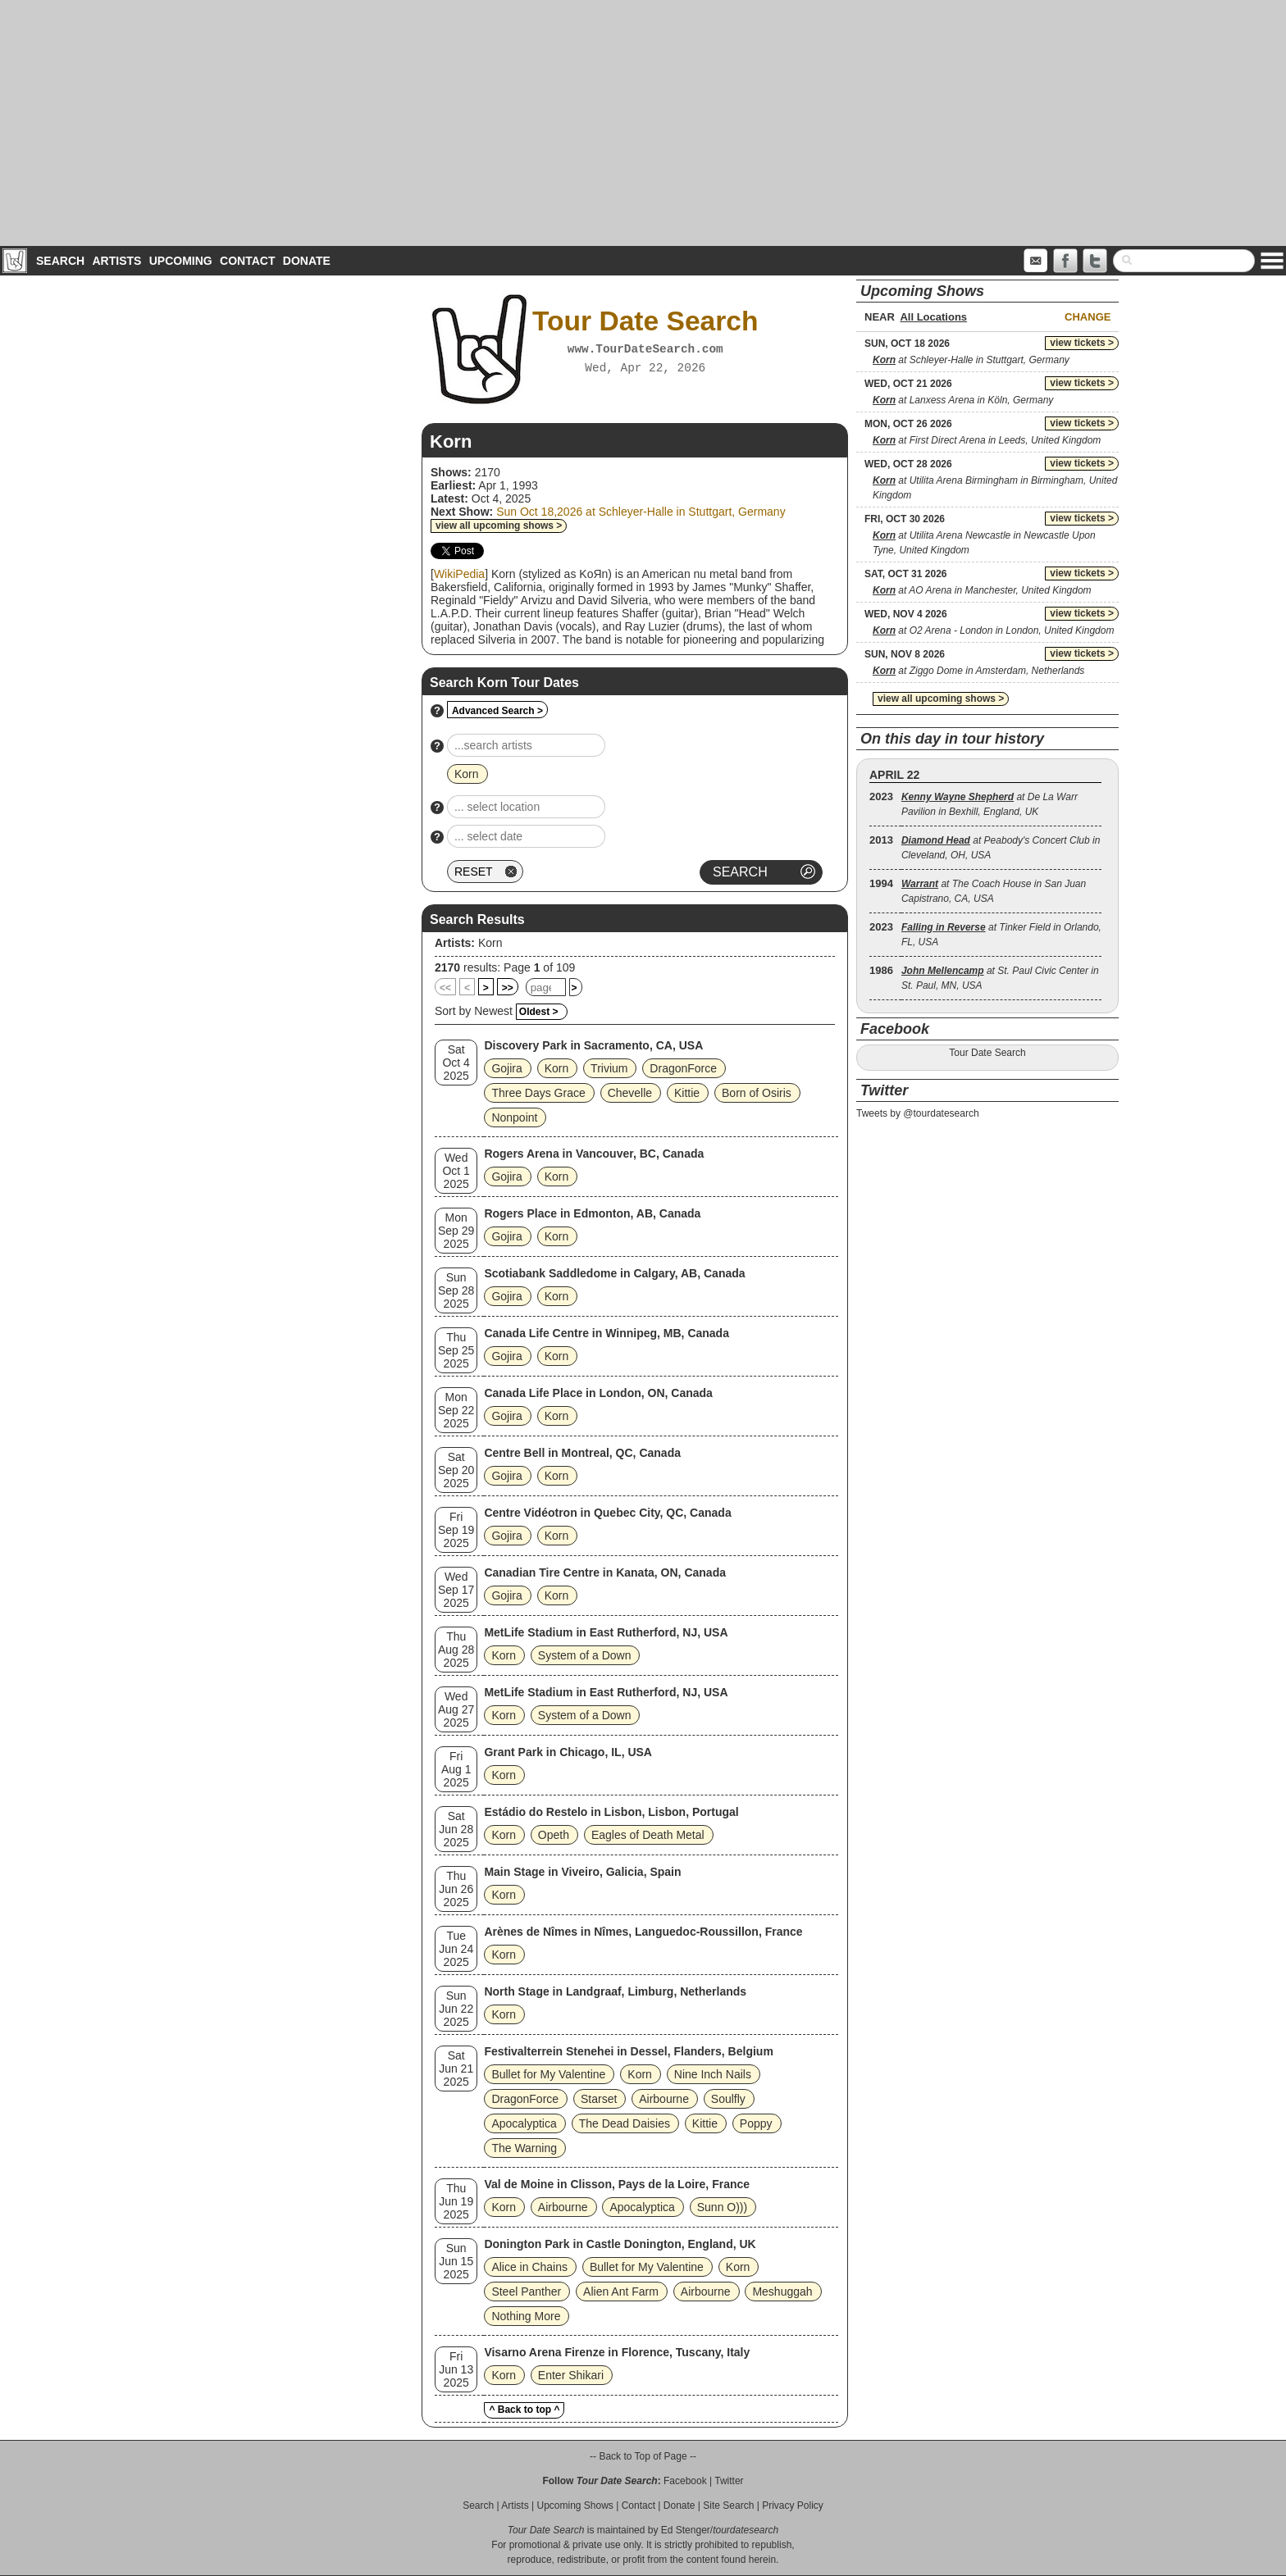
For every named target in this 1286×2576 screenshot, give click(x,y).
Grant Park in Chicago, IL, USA (568, 1752)
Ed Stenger (685, 2530)
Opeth (553, 1834)
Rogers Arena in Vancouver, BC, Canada (594, 1153)
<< (445, 988)
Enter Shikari (571, 2375)
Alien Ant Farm (621, 2291)
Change (1087, 317)
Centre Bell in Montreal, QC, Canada (582, 1452)
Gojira (506, 1068)
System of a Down (585, 1655)
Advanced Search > (497, 711)
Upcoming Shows (574, 2505)
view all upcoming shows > (499, 525)
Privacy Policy (792, 2505)
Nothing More (525, 2316)
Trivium (609, 1068)
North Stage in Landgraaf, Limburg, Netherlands (615, 1991)
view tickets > (1082, 342)
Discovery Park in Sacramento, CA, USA (593, 1045)
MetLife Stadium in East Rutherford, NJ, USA (605, 1632)
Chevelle (630, 1092)
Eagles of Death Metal (648, 1834)
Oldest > (539, 1011)
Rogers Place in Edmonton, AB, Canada (592, 1213)
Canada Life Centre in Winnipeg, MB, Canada (606, 1333)
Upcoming (180, 260)
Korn (490, 942)
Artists (116, 260)
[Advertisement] (643, 123)
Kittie (687, 1092)
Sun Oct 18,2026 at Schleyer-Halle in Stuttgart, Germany (641, 511)
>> (507, 988)
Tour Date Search (987, 1052)
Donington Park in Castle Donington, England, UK (619, 2244)
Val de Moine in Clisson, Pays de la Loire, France (617, 2184)
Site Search (728, 2505)
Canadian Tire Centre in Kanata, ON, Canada (605, 1572)
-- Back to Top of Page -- (643, 2456)
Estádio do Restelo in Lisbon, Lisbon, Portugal (611, 1811)
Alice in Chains (529, 2266)
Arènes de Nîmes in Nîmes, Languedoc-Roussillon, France (643, 1931)
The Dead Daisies (624, 2123)
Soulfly (728, 2098)
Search (60, 260)
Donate (307, 260)
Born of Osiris (756, 1092)
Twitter (728, 2481)
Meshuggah (782, 2291)
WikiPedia (459, 573)
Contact (247, 260)
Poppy (756, 2123)
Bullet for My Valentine (548, 2074)
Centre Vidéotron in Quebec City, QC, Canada (607, 1512)
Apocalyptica (523, 2123)
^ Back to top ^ (524, 2409)
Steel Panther (526, 2291)
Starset (599, 2098)
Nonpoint (514, 1117)
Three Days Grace (538, 1092)
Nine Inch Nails (712, 2074)
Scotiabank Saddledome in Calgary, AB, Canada (614, 1273)
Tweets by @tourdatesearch (917, 1113)
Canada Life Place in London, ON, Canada (598, 1393)
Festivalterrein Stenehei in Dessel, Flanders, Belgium (628, 2051)
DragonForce (683, 1068)
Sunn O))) (722, 2207)
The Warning (524, 2148)
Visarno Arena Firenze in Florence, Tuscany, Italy (617, 2352)
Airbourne (664, 2098)
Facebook (685, 2481)
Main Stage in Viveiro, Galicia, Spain (582, 1871)
